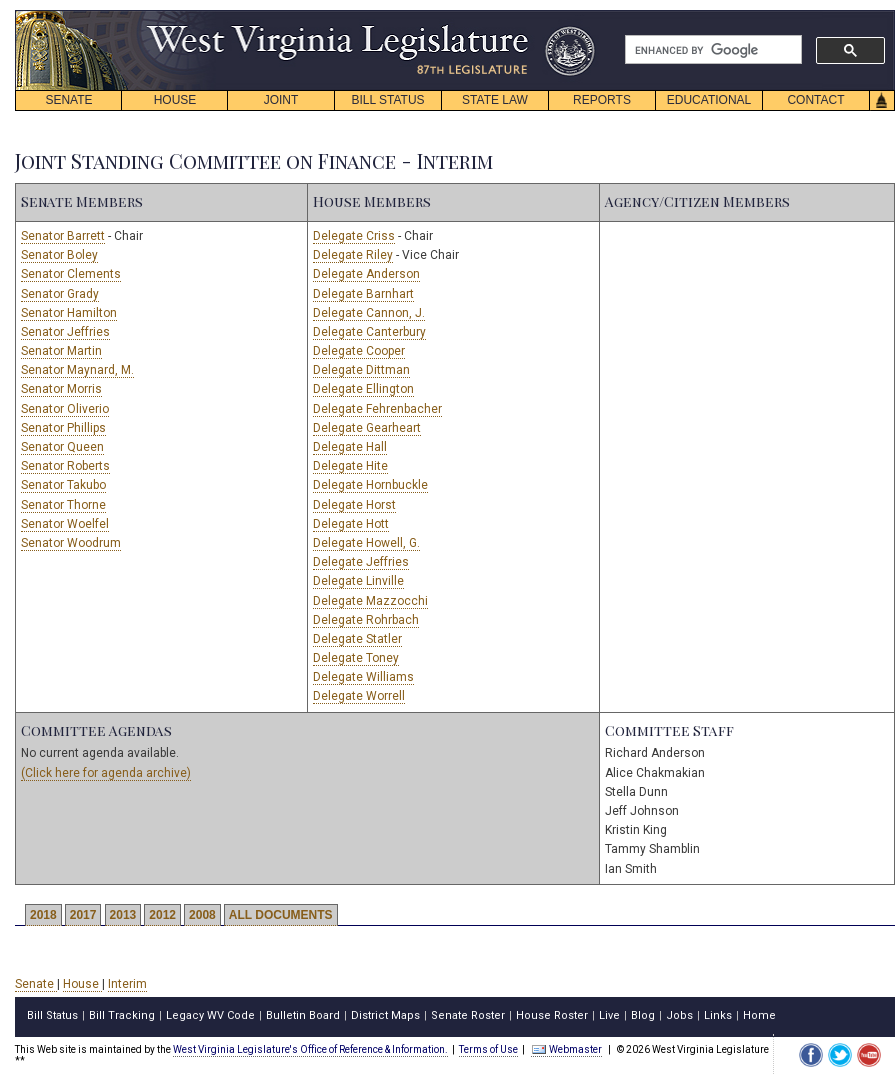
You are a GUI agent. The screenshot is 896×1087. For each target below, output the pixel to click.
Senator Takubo (63, 485)
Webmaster (566, 1049)
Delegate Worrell (359, 696)
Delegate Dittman (361, 370)
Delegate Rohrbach (366, 620)
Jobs (679, 1015)
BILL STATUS (387, 100)
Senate (36, 984)
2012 (162, 915)
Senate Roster (468, 1015)
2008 (202, 915)
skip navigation (580, 15)
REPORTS (602, 100)
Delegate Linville (358, 581)
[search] (711, 50)
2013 (123, 915)
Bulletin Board (303, 1015)
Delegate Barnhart (363, 294)
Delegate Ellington (363, 389)
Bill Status (52, 1015)
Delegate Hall (350, 447)
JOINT (281, 100)
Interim (127, 984)
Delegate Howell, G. (366, 543)
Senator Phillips (63, 428)
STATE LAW (495, 100)
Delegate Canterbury (369, 332)
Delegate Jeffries (361, 562)
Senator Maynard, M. (77, 370)
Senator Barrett (63, 236)
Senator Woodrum (71, 543)
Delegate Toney (356, 658)
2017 (83, 915)
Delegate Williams (363, 677)
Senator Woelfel (65, 524)
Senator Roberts (65, 466)
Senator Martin (61, 351)
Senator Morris (61, 389)
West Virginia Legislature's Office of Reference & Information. (310, 1049)
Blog (643, 1015)
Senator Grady (60, 294)
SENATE (68, 100)
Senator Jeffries (65, 332)
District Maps (385, 1015)
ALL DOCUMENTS (281, 915)
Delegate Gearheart (367, 428)
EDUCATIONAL (709, 100)
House (82, 984)
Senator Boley (59, 255)
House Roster (552, 1015)
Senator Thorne (63, 505)
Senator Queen (62, 447)
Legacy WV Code (210, 1015)
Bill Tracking (122, 1015)
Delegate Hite (350, 466)
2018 (43, 915)
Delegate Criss (354, 236)
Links (718, 1015)
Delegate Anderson (366, 274)
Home (759, 1015)
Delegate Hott (351, 524)
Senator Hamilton (69, 313)
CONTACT (815, 100)
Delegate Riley (353, 255)
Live (609, 1015)
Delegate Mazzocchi (370, 601)
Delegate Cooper (359, 351)
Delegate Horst (354, 505)
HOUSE (175, 100)
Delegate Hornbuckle (370, 485)
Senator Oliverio (65, 409)
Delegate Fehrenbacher (377, 409)
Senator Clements (71, 274)
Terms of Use (488, 1049)
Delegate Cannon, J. (369, 313)
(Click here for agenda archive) (106, 773)
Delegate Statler (357, 639)
